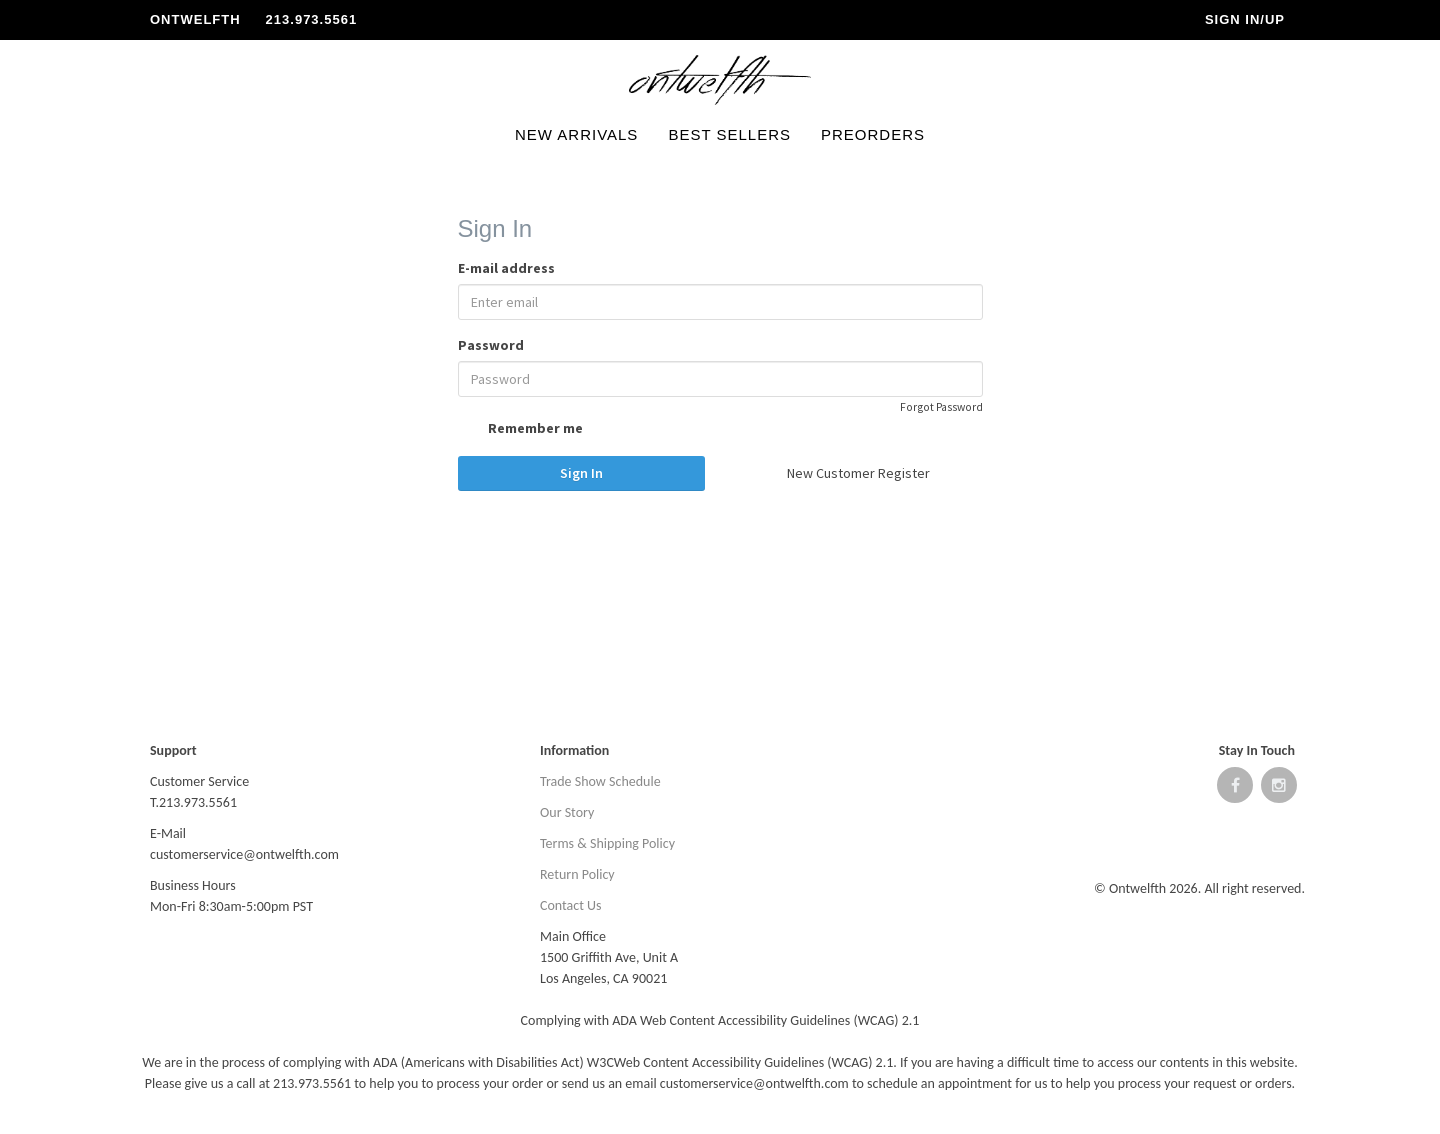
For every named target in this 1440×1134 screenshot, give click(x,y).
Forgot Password (941, 407)
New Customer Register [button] (858, 473)
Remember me (520, 430)
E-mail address (506, 268)
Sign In (581, 473)
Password (491, 345)
